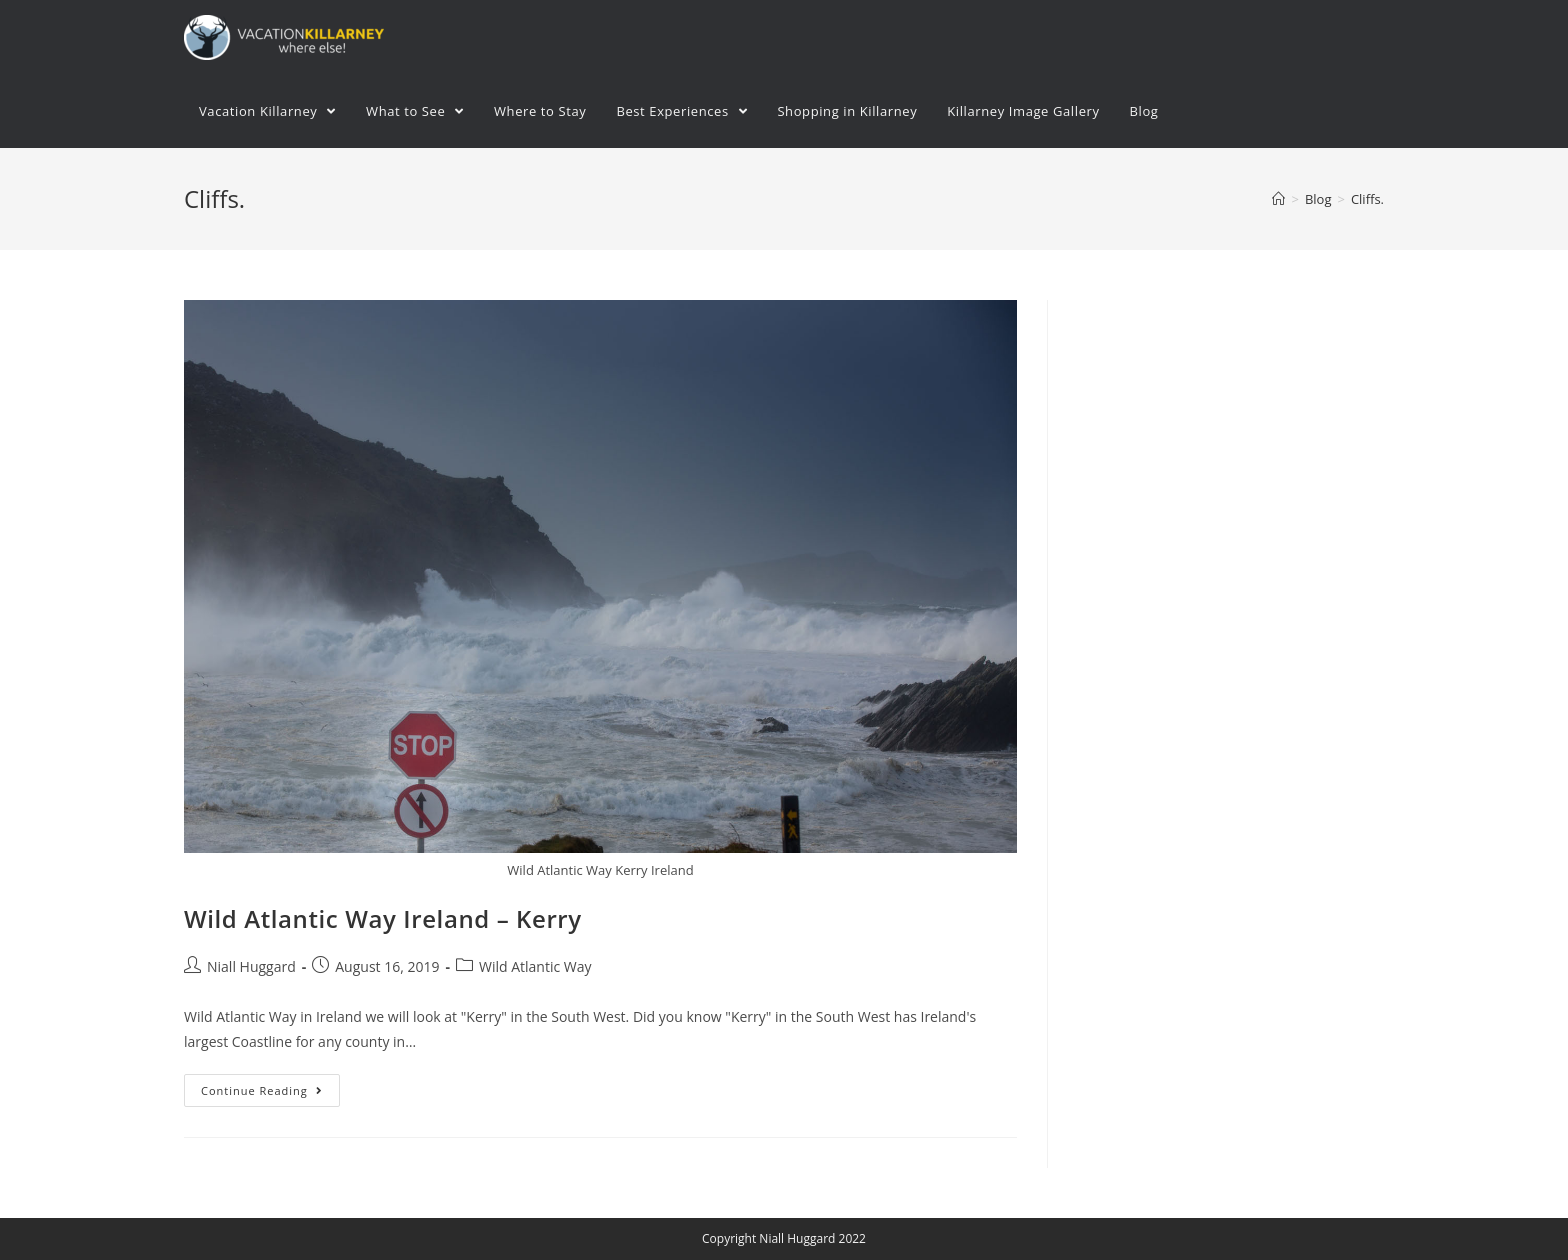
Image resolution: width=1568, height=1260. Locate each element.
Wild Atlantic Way (535, 966)
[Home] (1278, 199)
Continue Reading (262, 1090)
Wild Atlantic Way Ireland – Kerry (383, 918)
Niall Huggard (251, 966)
